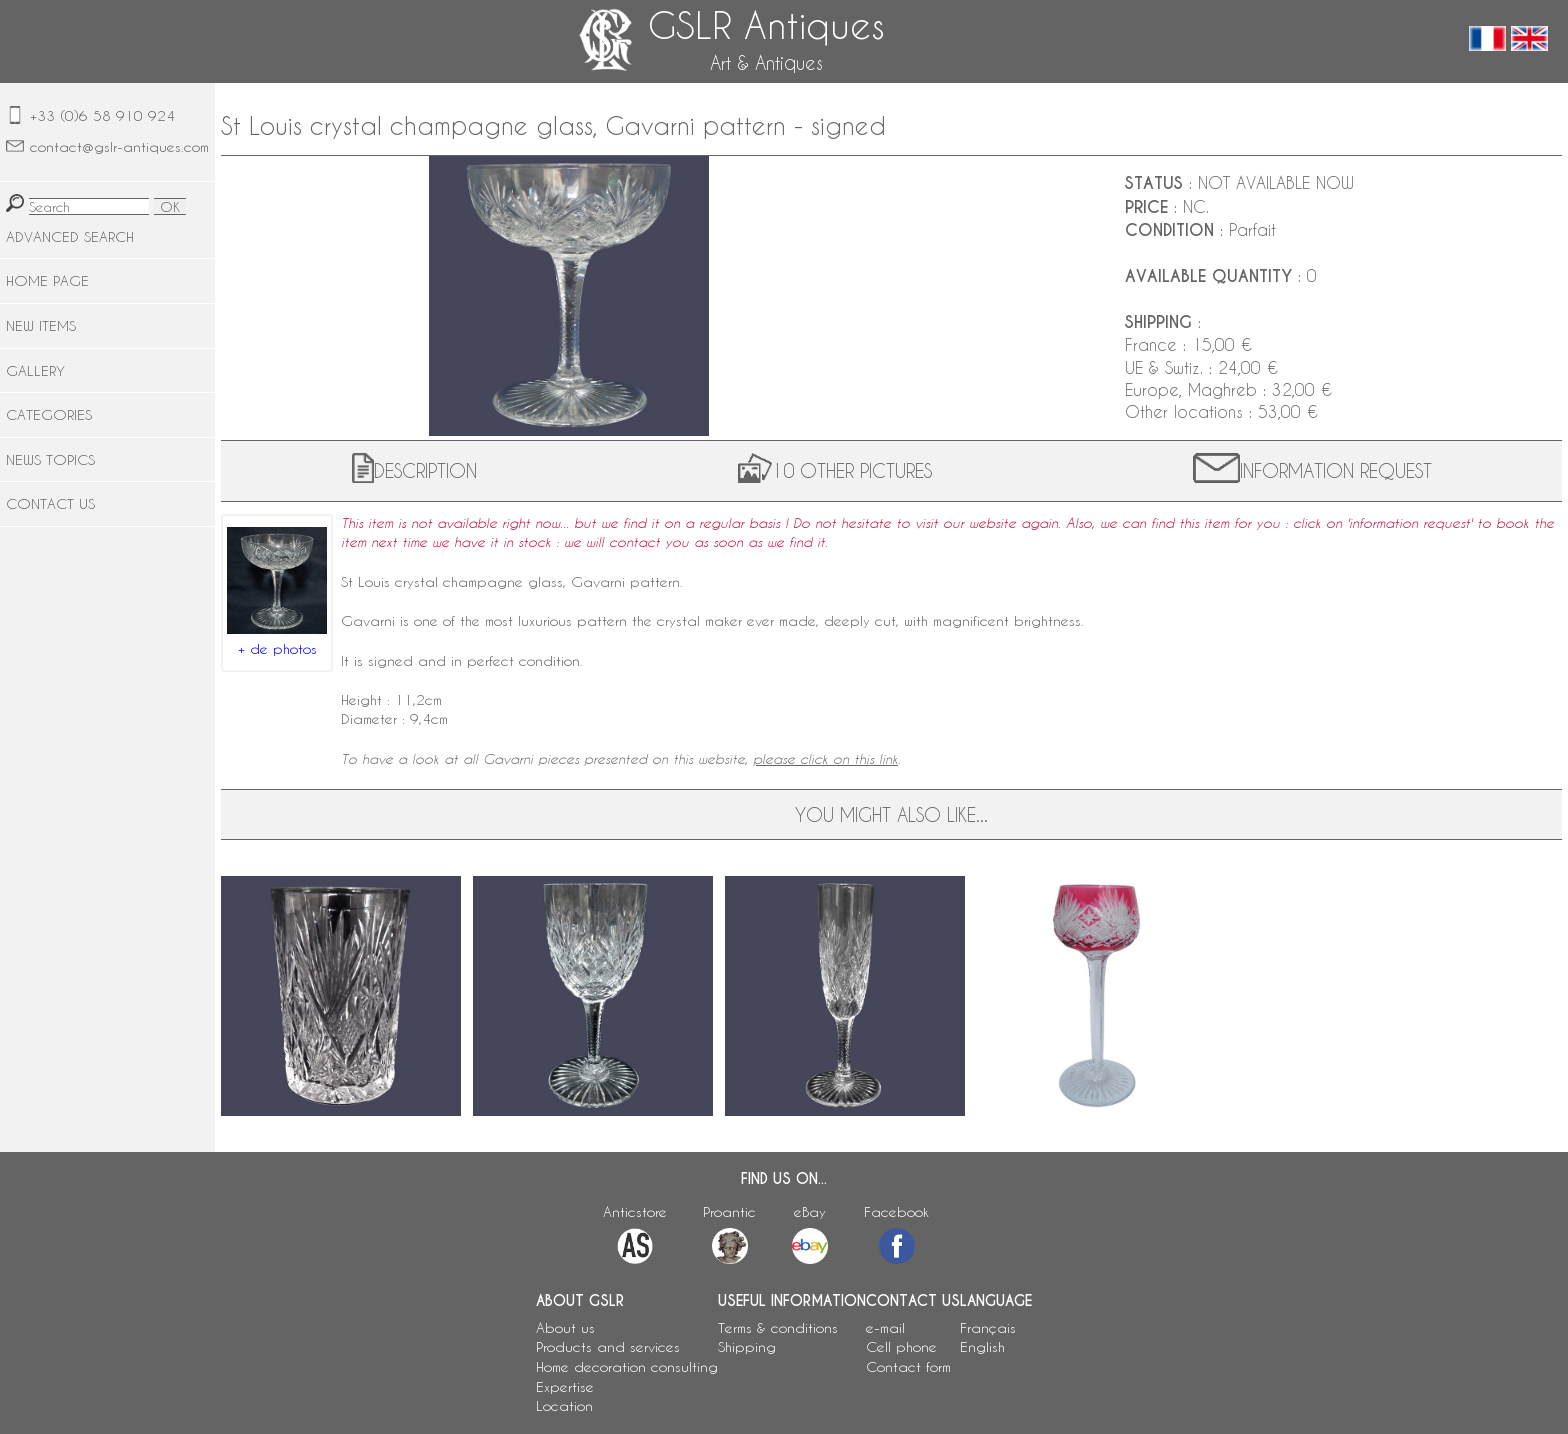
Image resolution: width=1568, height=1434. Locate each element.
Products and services (608, 1346)
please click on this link (825, 759)
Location (564, 1405)
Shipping (747, 1346)
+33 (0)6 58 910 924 (102, 115)
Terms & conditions (778, 1327)
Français (988, 1327)
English (982, 1346)
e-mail (885, 1327)
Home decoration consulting (627, 1366)
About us (565, 1327)
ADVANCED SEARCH (70, 236)
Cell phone (901, 1346)
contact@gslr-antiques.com (119, 146)
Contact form (908, 1366)
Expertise (565, 1386)
